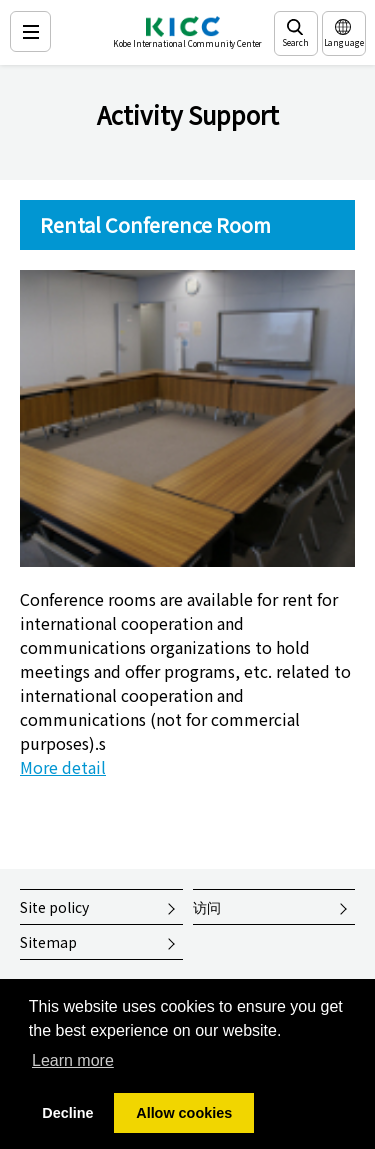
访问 (207, 907)
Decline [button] (67, 1113)
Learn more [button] (73, 1060)
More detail (63, 767)
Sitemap (48, 942)
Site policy (54, 907)
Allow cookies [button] (184, 1113)
